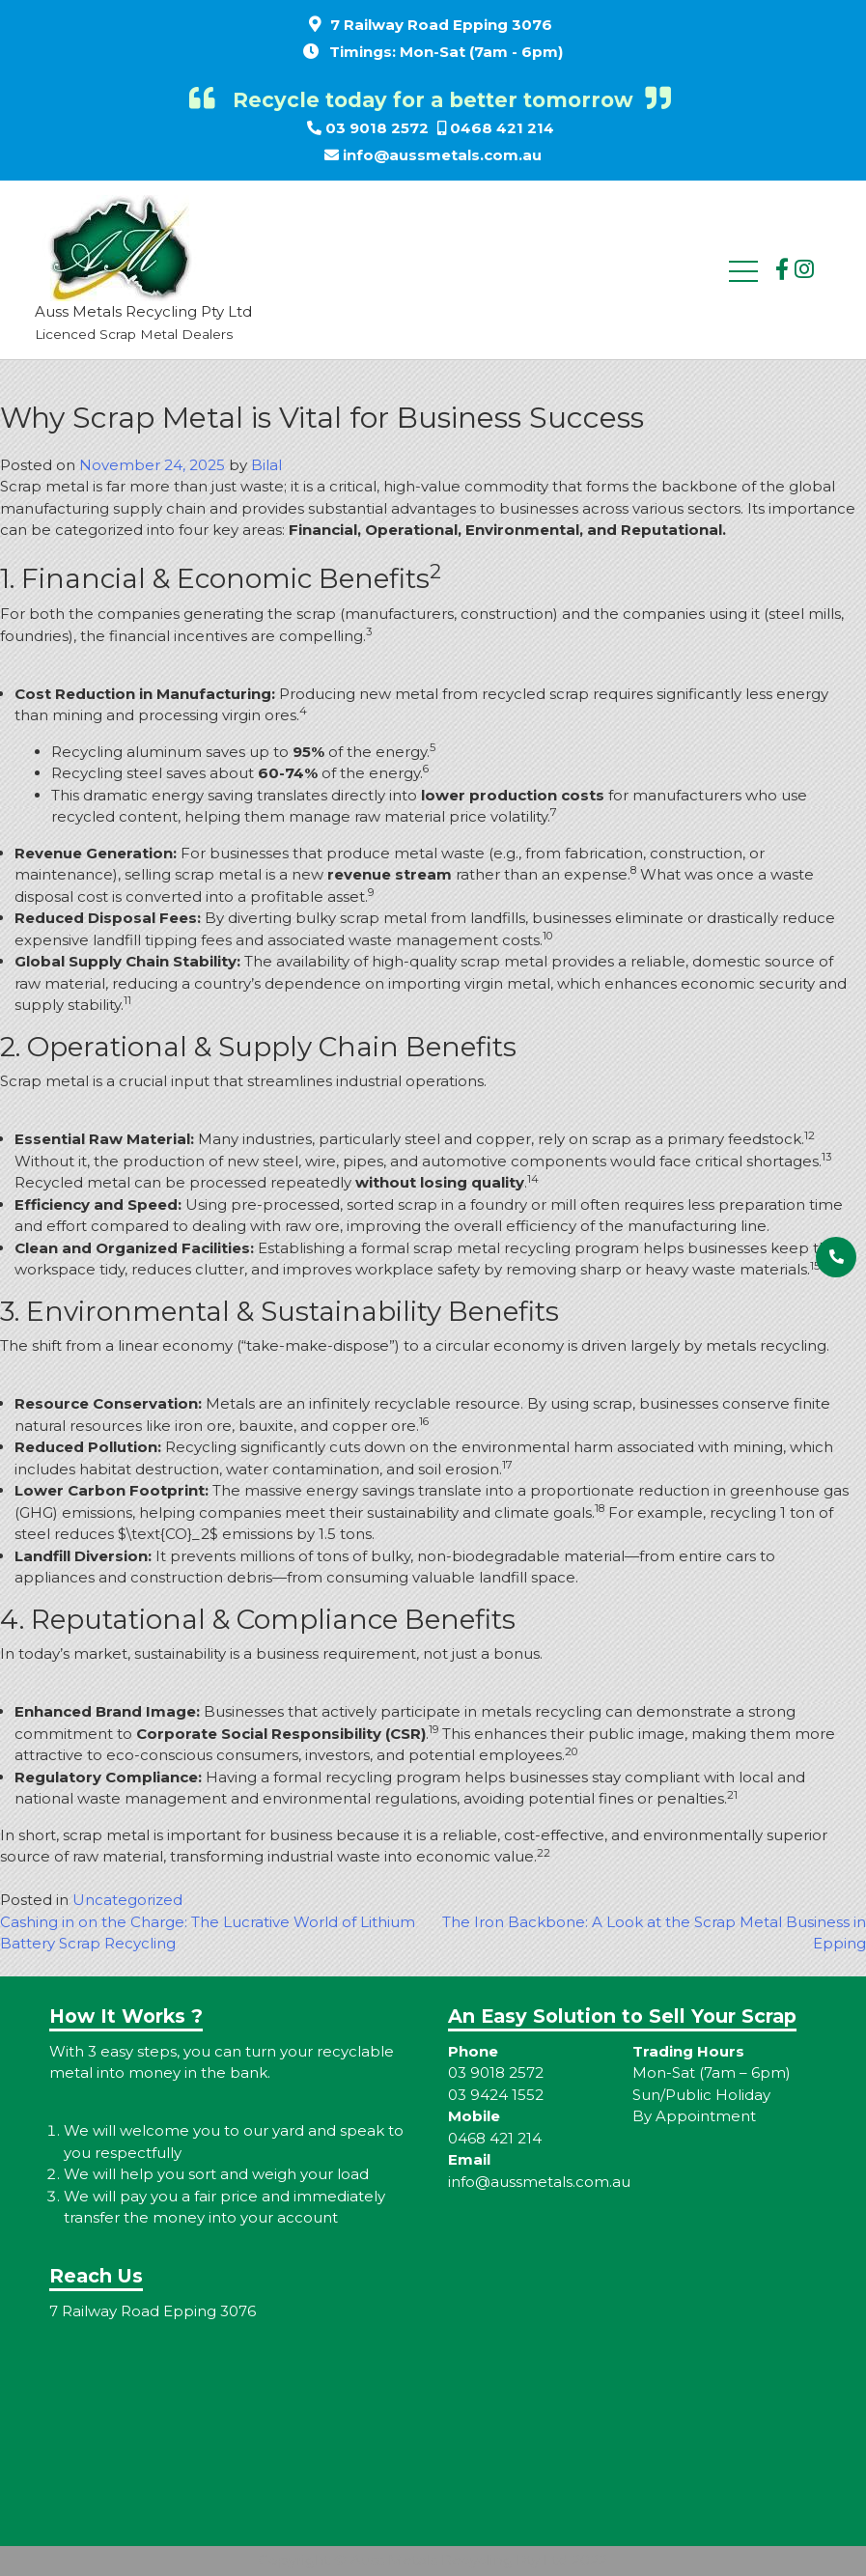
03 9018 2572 (377, 128)
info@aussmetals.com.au (442, 155)
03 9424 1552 (496, 2095)
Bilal (266, 465)
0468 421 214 (502, 128)
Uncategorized (127, 1899)
